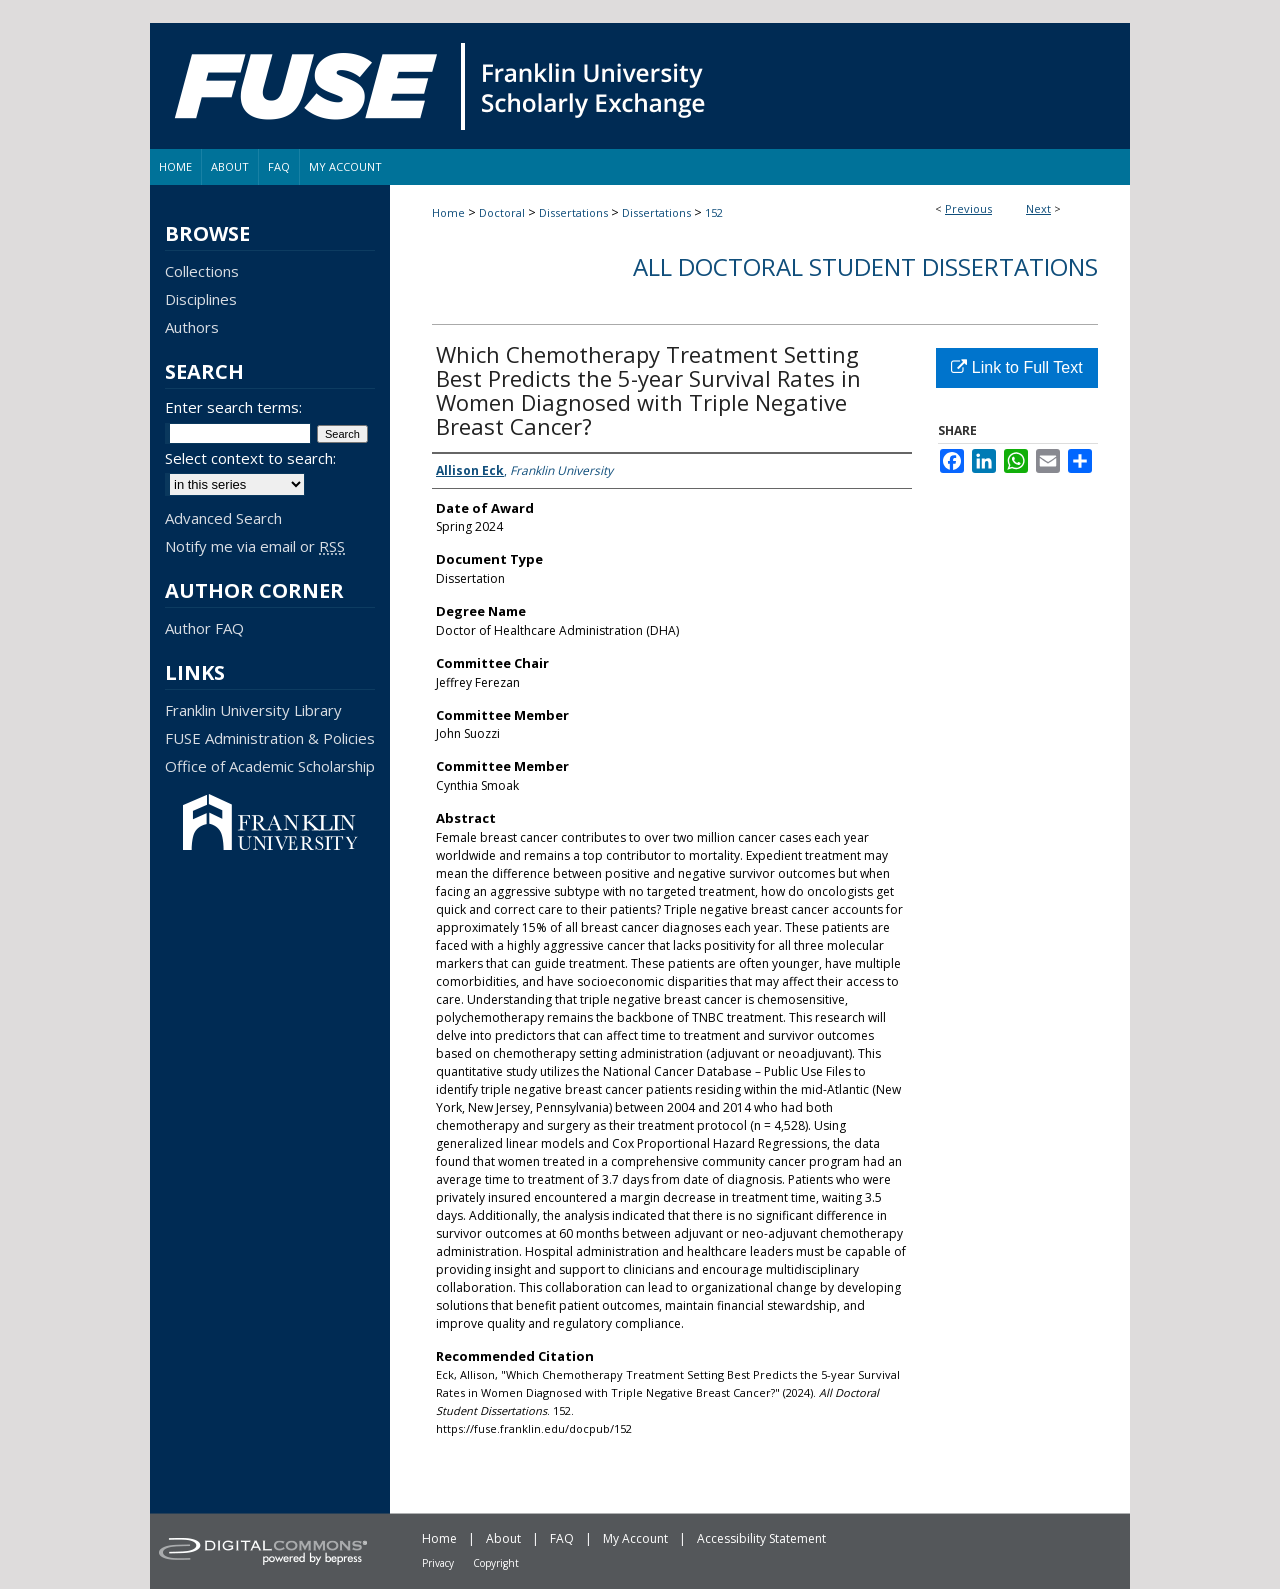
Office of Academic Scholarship (270, 766)
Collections (202, 271)
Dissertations (573, 212)
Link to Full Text (1016, 367)
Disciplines (201, 299)
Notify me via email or (255, 546)
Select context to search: (250, 458)
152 (714, 212)
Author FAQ (204, 628)
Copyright (496, 1563)
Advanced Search (223, 518)
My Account (635, 1538)
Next (1038, 208)
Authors (192, 327)
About (503, 1538)
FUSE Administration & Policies (270, 738)
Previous (968, 208)
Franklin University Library (253, 710)
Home (448, 212)
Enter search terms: (233, 407)
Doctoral (502, 212)
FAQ (562, 1538)
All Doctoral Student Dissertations (865, 266)
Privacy (438, 1563)
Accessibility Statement (761, 1538)
